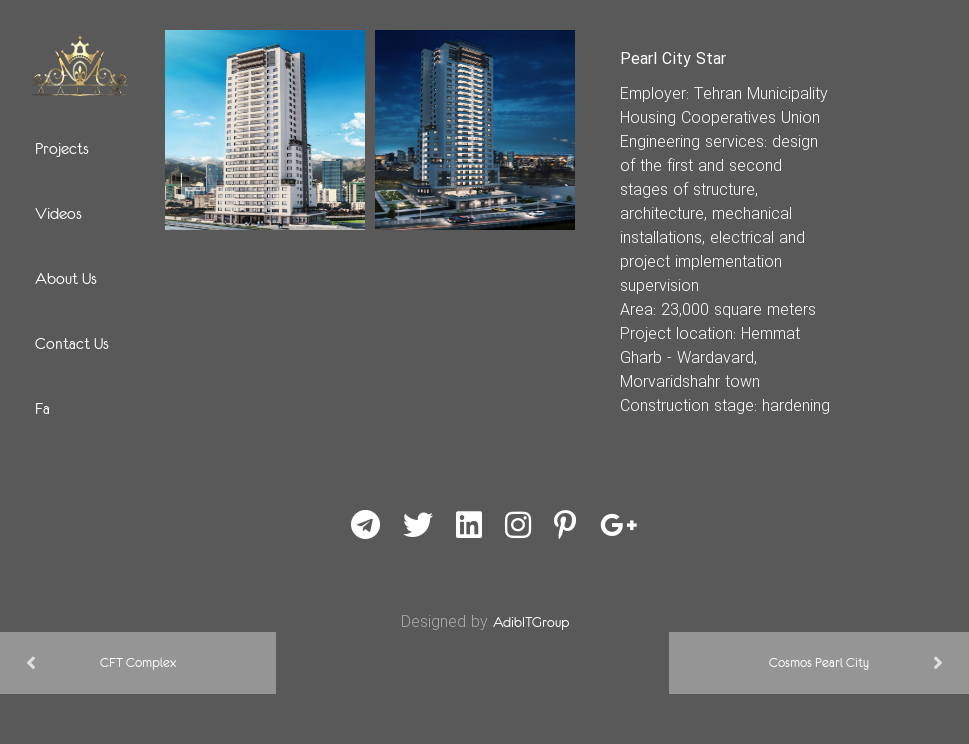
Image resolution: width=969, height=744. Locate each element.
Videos (58, 213)
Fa (42, 408)
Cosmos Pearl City (819, 662)
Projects (62, 148)
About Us (66, 278)
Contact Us (72, 343)
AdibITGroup (531, 622)
